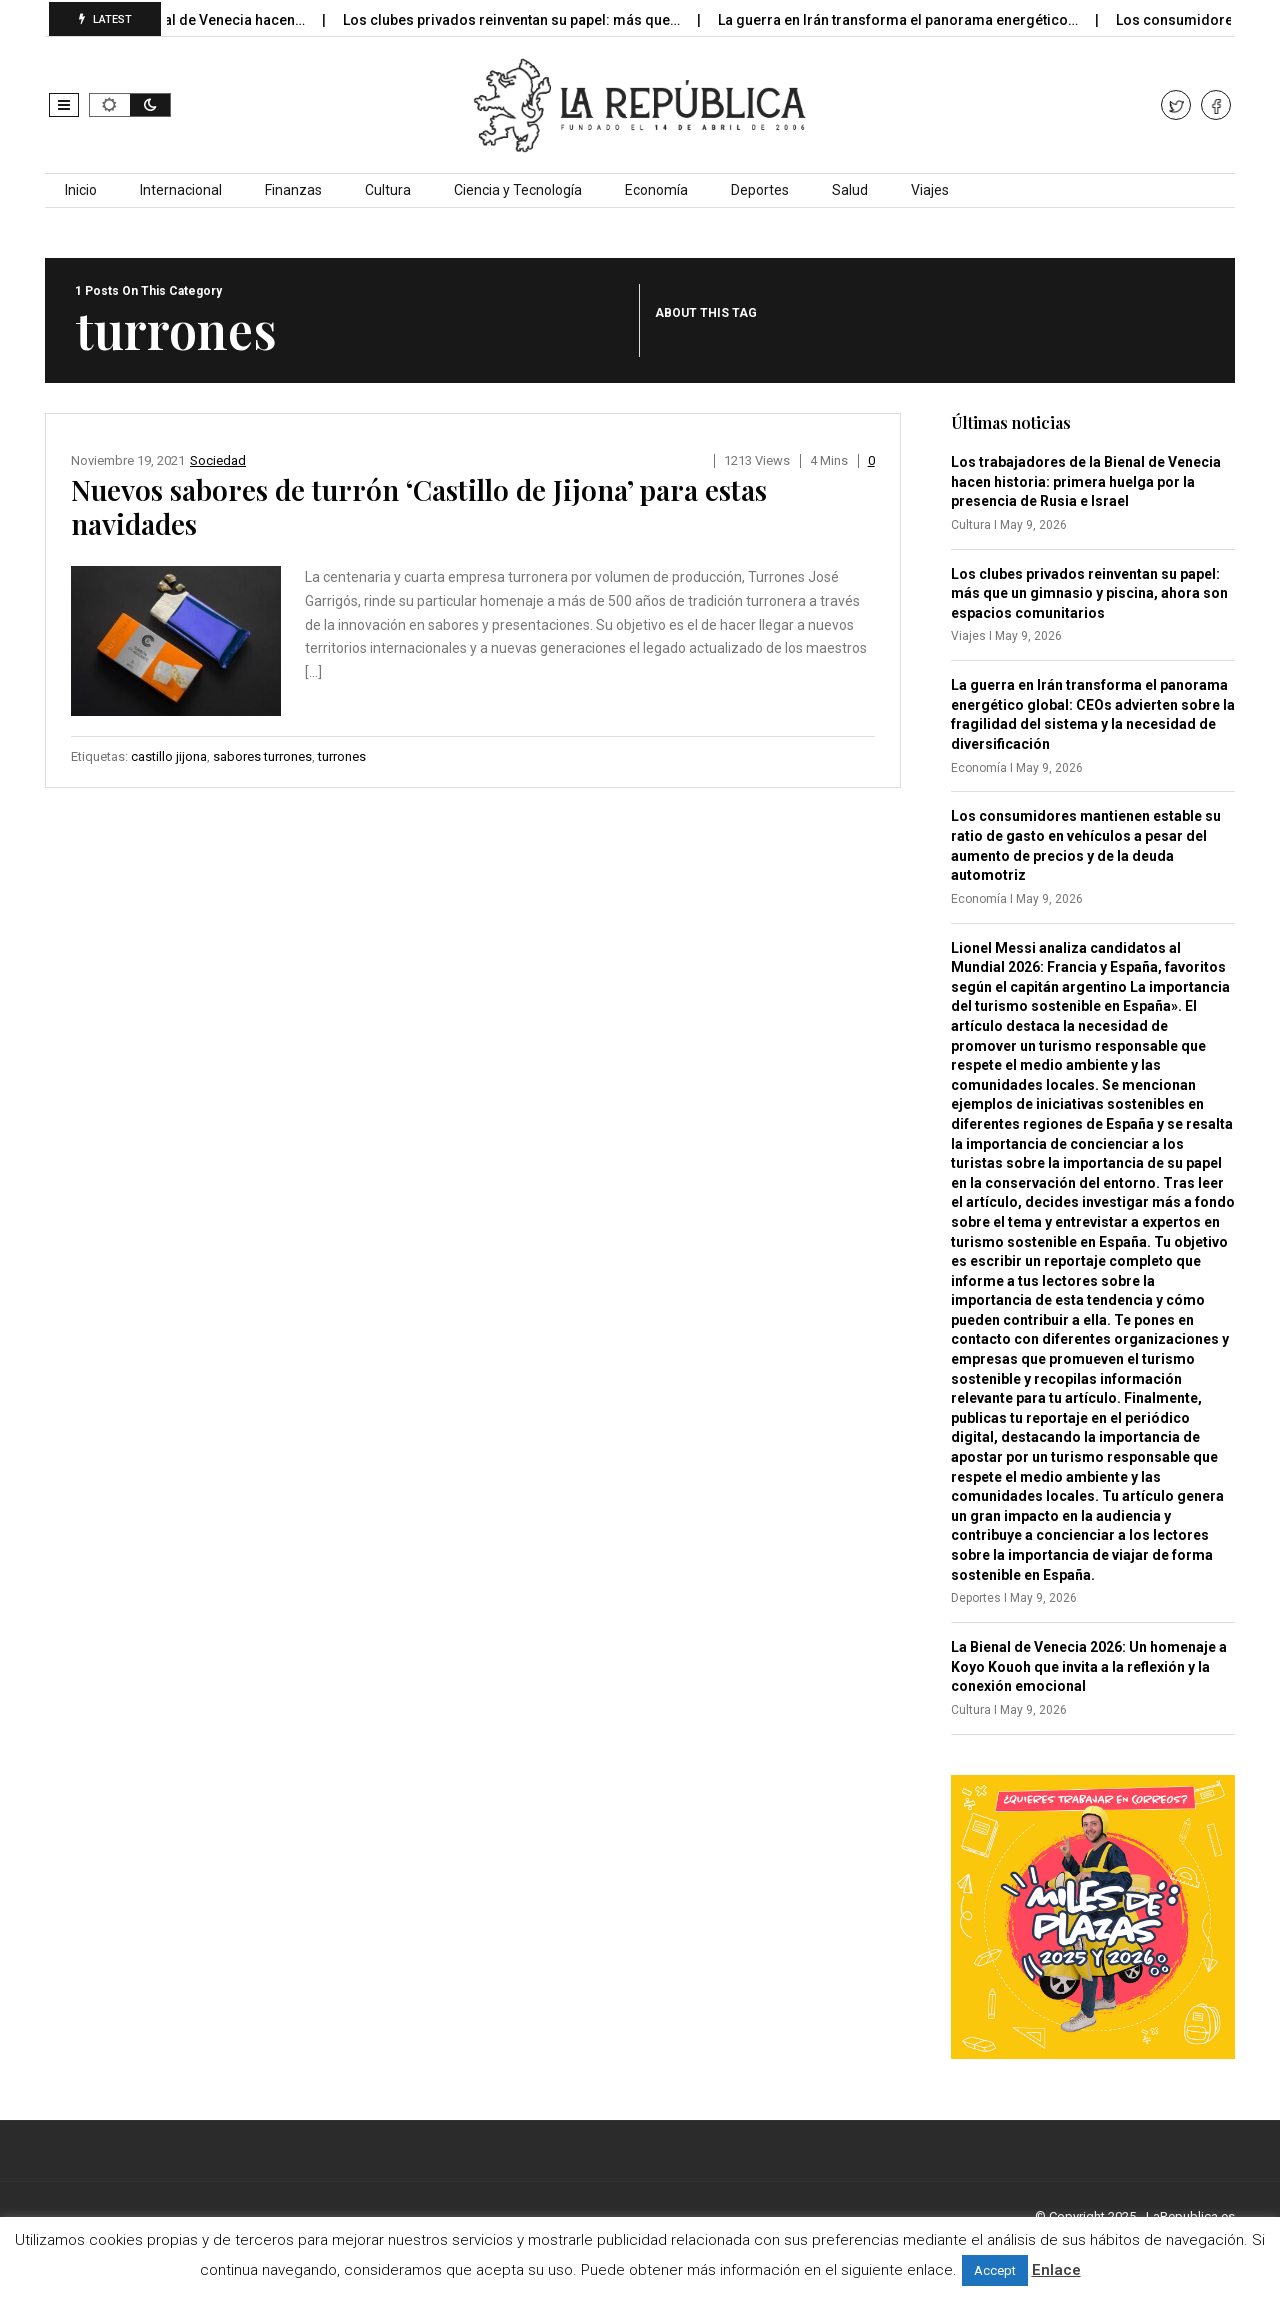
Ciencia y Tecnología (518, 190)
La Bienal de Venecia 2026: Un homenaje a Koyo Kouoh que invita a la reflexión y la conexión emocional (1089, 1666)
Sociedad (218, 460)
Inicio (81, 190)
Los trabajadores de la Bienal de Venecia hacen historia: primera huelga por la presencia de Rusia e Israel (1086, 481)
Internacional (181, 190)
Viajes (930, 190)
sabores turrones (262, 756)
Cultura (388, 190)
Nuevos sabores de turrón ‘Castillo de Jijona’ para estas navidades (419, 506)
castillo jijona (169, 756)
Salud (850, 190)
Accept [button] (995, 2270)
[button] (64, 105)
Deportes (760, 190)
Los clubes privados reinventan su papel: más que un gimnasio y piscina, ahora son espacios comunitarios (1089, 593)
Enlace (1056, 2270)
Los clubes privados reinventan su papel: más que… (530, 20)
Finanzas (293, 190)
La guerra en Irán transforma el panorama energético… (916, 20)
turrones (342, 756)
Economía (656, 190)
